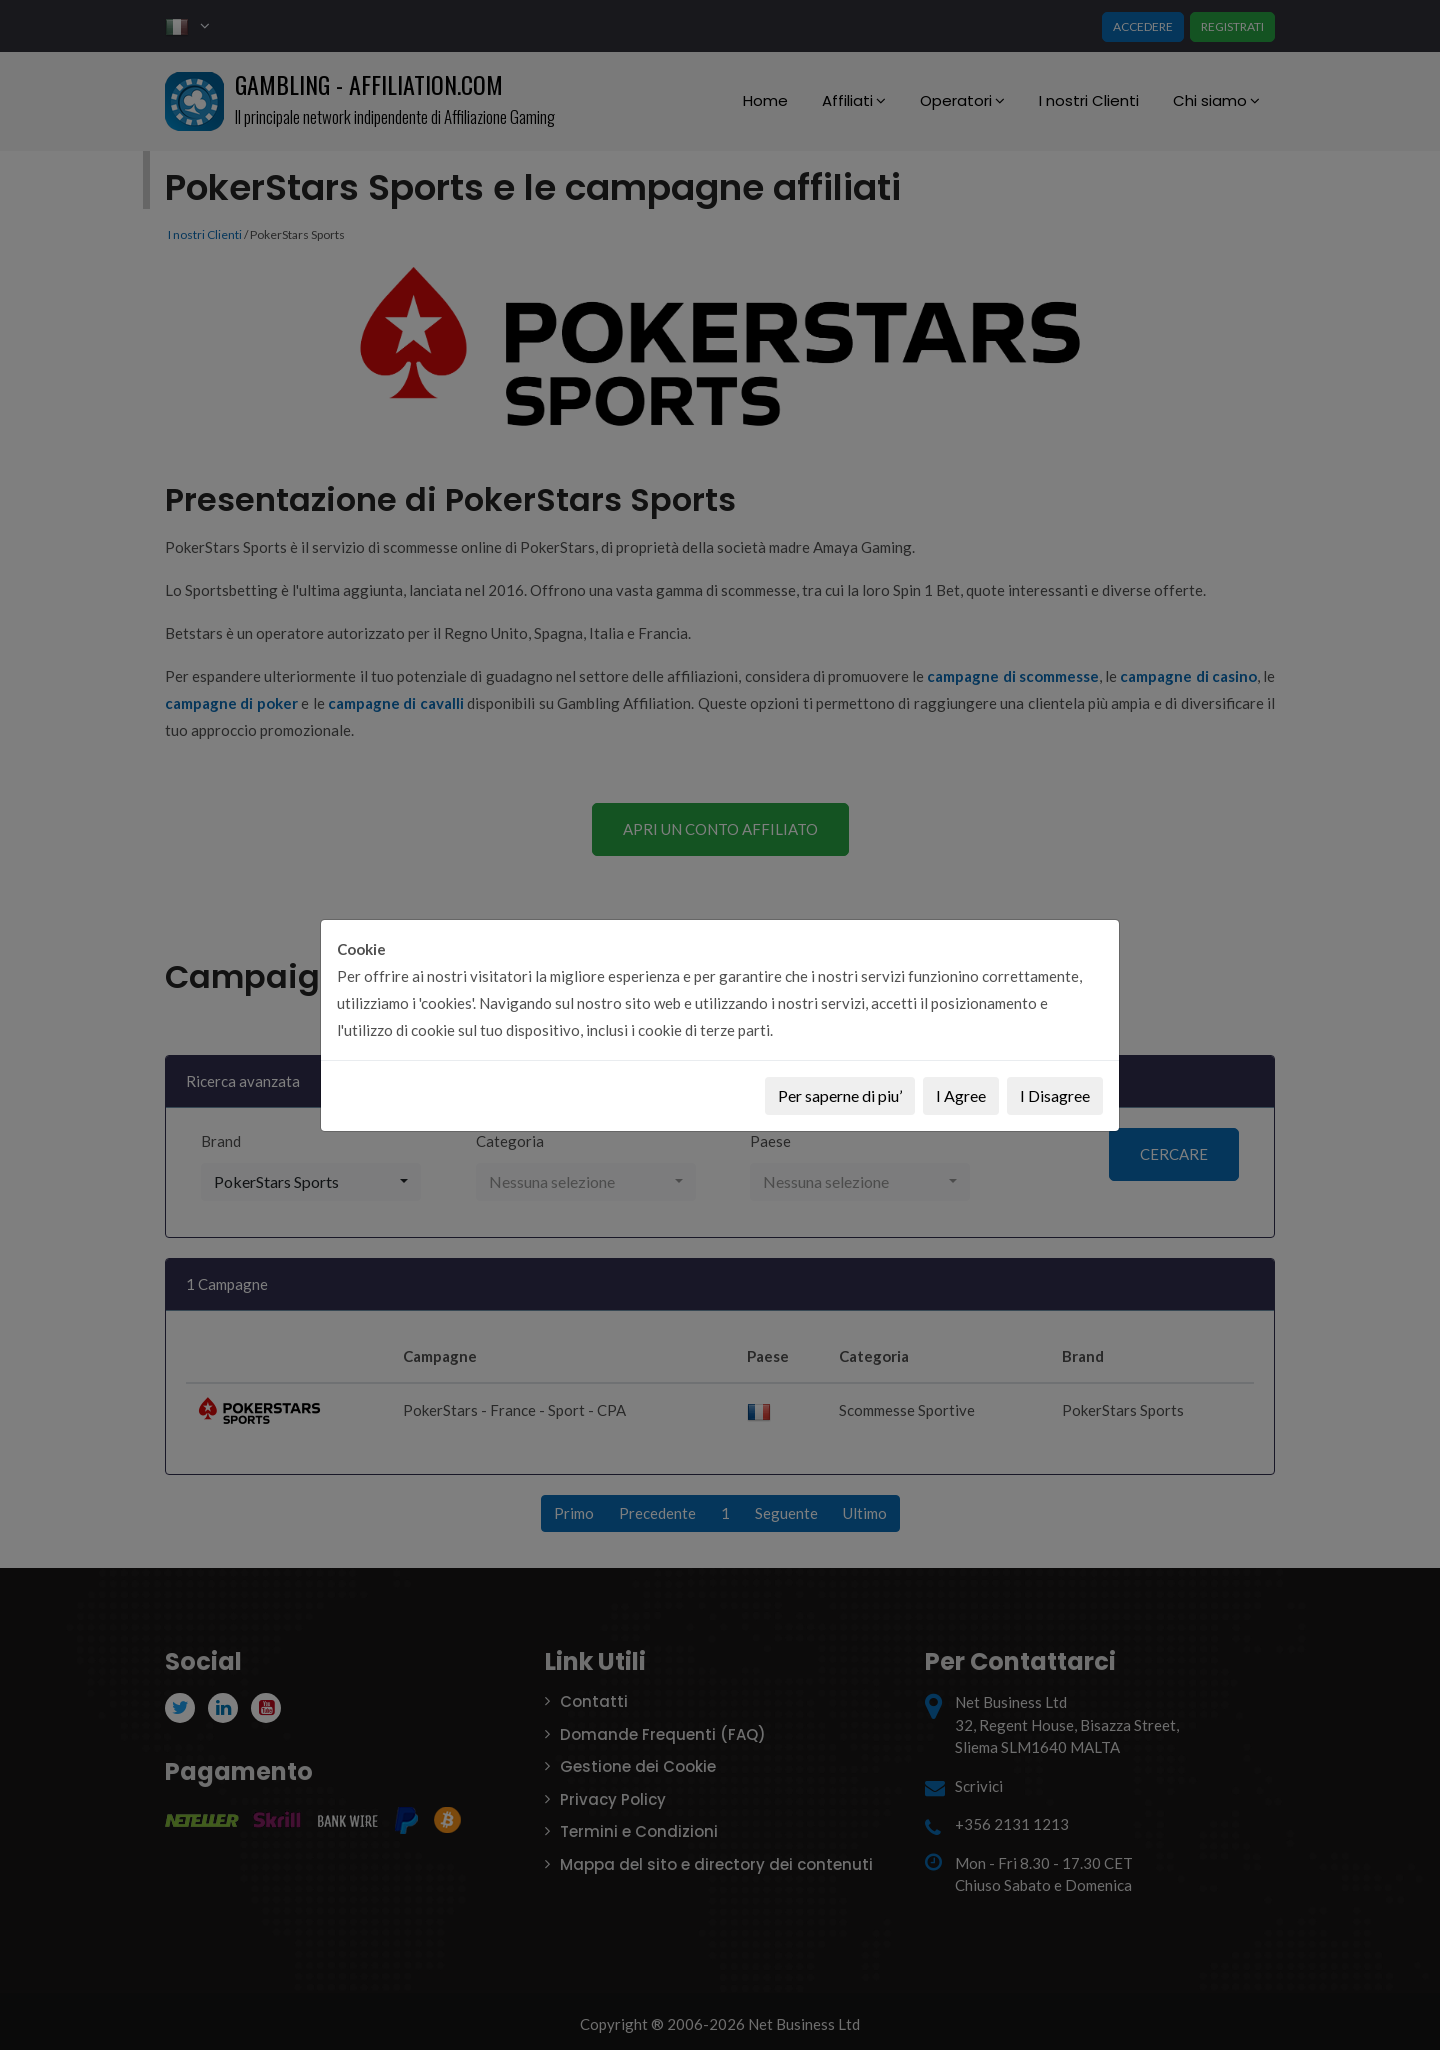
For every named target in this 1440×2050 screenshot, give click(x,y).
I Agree (961, 1095)
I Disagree (1055, 1095)
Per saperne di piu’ (840, 1095)
